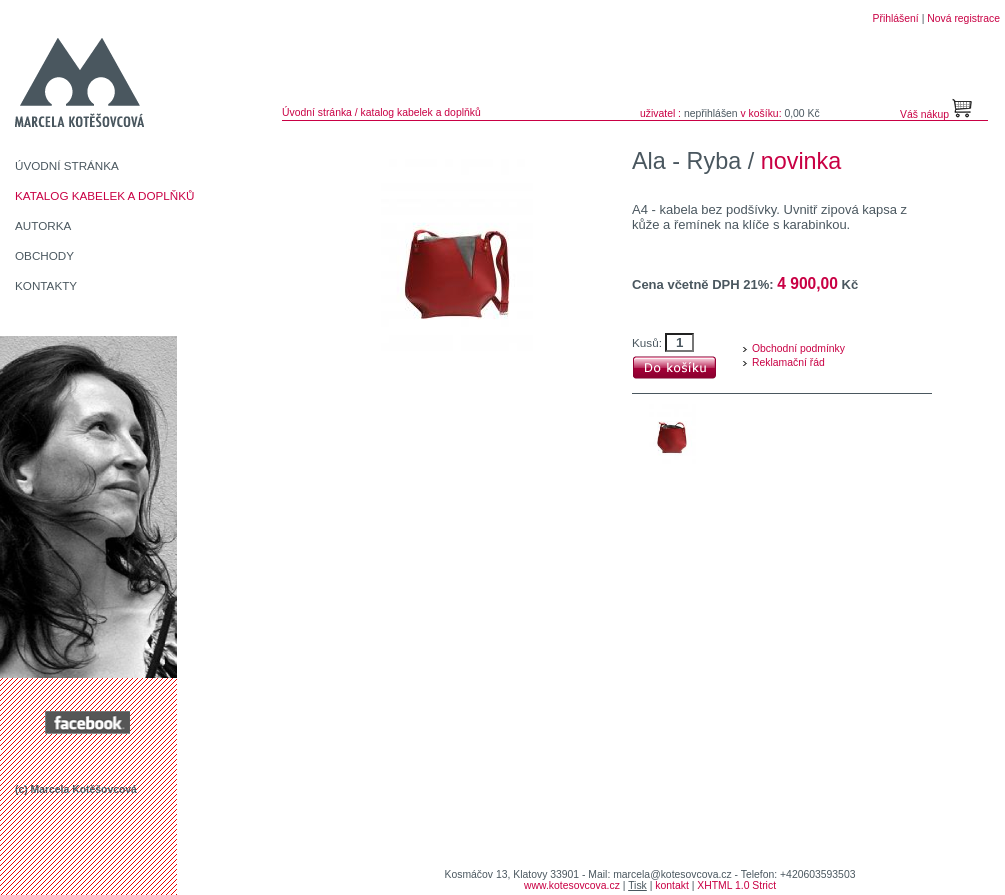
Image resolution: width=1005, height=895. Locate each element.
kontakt (672, 885)
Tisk (637, 885)
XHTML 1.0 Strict (736, 885)
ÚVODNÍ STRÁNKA (67, 165)
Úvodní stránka (317, 112)
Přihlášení (896, 18)
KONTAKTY (46, 285)
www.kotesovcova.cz (572, 885)
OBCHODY (44, 255)
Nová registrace (963, 18)
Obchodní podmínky (798, 348)
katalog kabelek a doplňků (421, 112)
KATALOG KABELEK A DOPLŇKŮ (105, 195)
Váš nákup (926, 114)
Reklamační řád (788, 362)
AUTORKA (43, 225)
